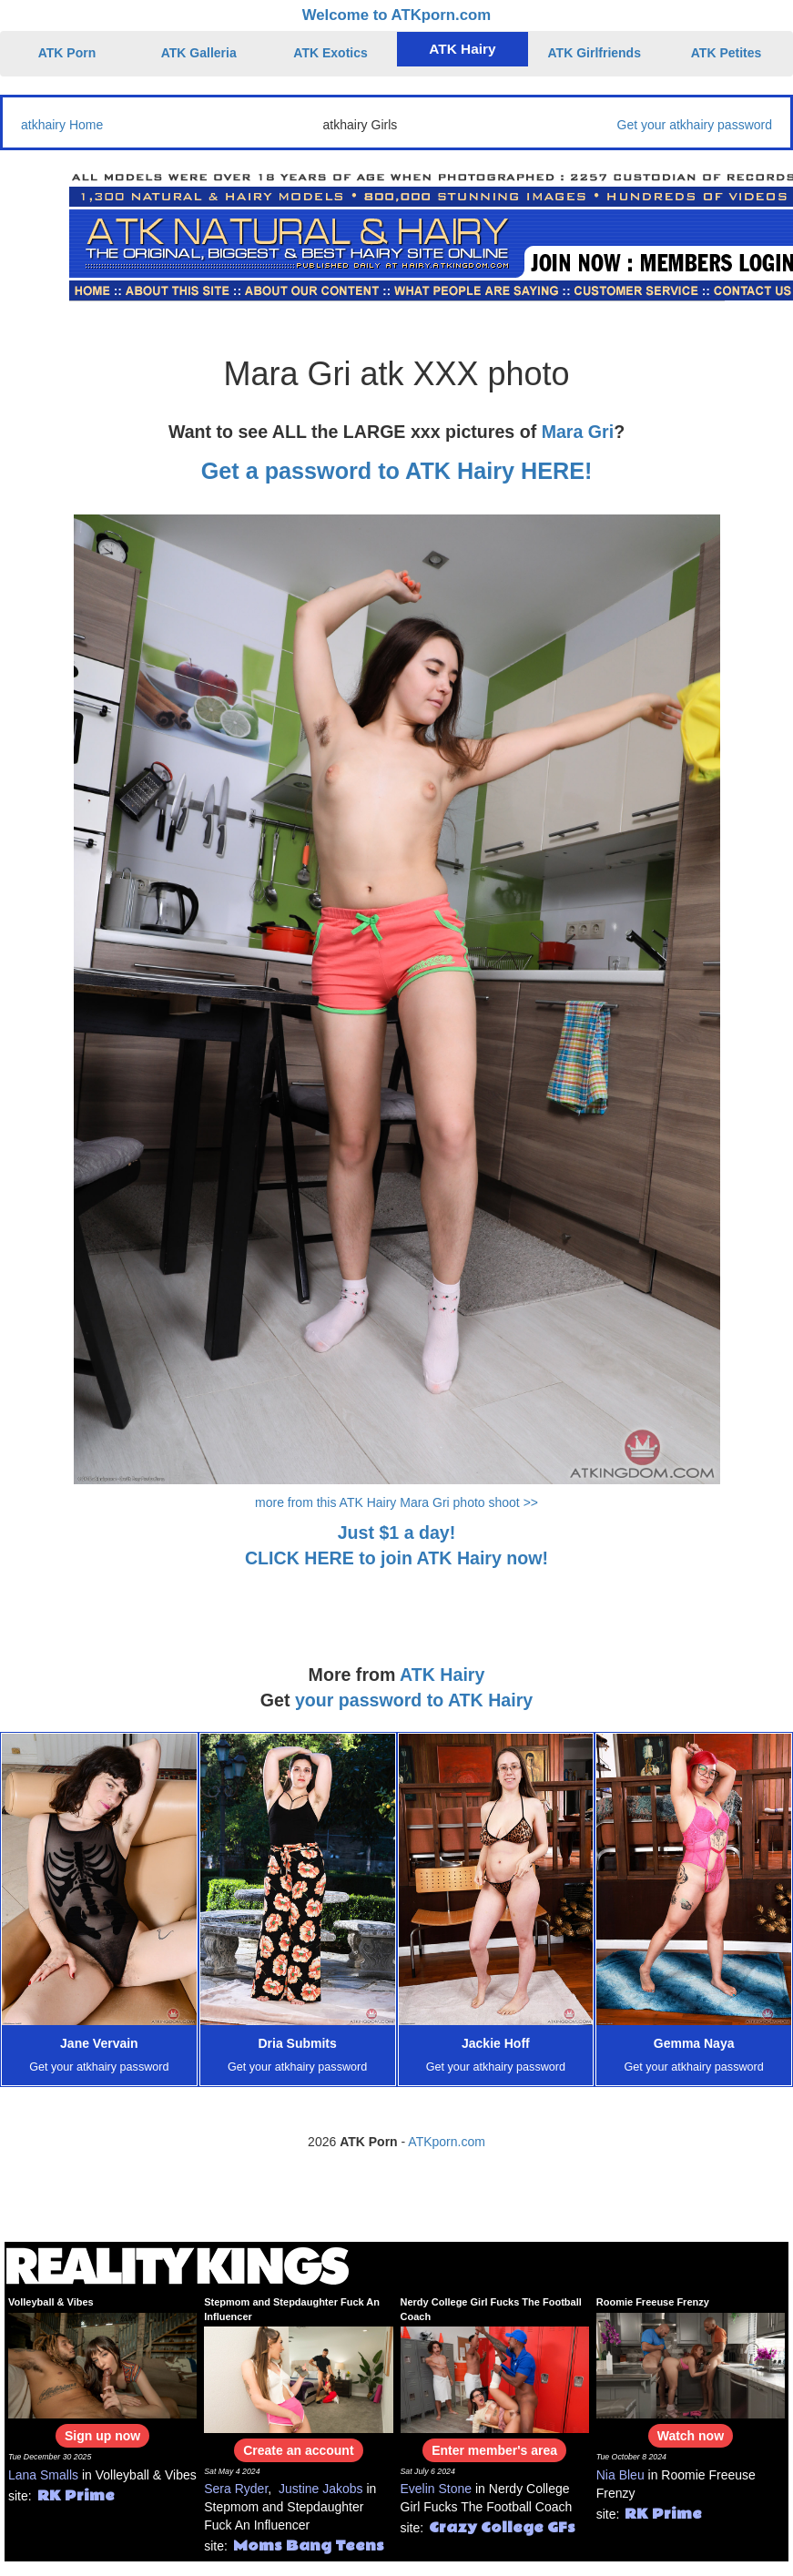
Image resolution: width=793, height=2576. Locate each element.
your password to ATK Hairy (414, 1700)
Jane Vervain (99, 2043)
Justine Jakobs (321, 2488)
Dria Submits (297, 2043)
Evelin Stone (437, 2488)
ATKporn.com (446, 2141)
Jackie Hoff (496, 2043)
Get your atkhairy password (694, 124)
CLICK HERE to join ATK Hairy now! (396, 1558)
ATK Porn (67, 53)
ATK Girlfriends (594, 53)
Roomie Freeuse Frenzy (652, 2301)
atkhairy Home (62, 124)
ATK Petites (726, 53)
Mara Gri (578, 432)
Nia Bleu (620, 2475)
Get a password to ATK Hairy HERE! (397, 471)
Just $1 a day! (397, 1532)
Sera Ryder (236, 2488)
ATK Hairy (462, 48)
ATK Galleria (199, 53)
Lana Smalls (43, 2475)
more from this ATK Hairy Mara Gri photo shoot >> (396, 1502)
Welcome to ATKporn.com (397, 15)
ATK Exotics (330, 53)
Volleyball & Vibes (51, 2301)
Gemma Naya (694, 2043)
